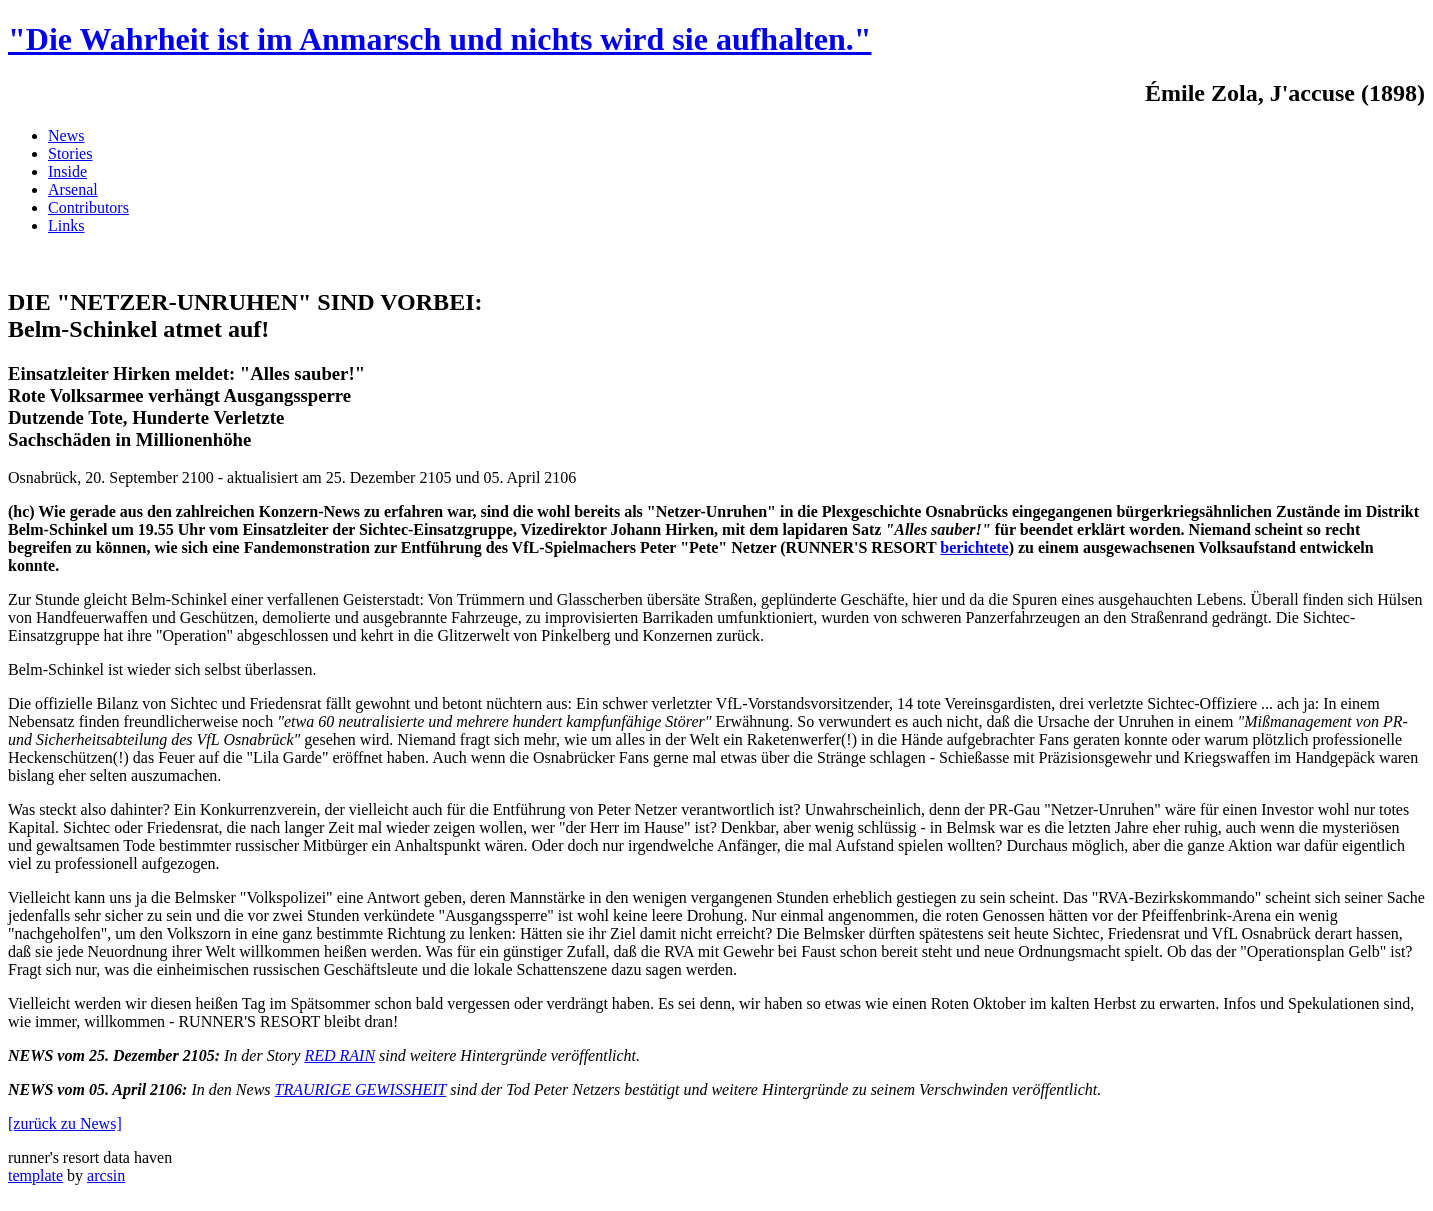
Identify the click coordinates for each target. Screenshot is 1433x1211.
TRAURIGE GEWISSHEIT (361, 1089)
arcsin (106, 1175)
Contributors (88, 207)
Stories (70, 153)
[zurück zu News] (65, 1123)
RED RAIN (339, 1055)
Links (66, 225)
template (35, 1175)
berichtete (974, 547)
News (66, 135)
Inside (67, 171)
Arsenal (73, 189)
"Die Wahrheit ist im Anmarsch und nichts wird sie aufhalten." (439, 39)
